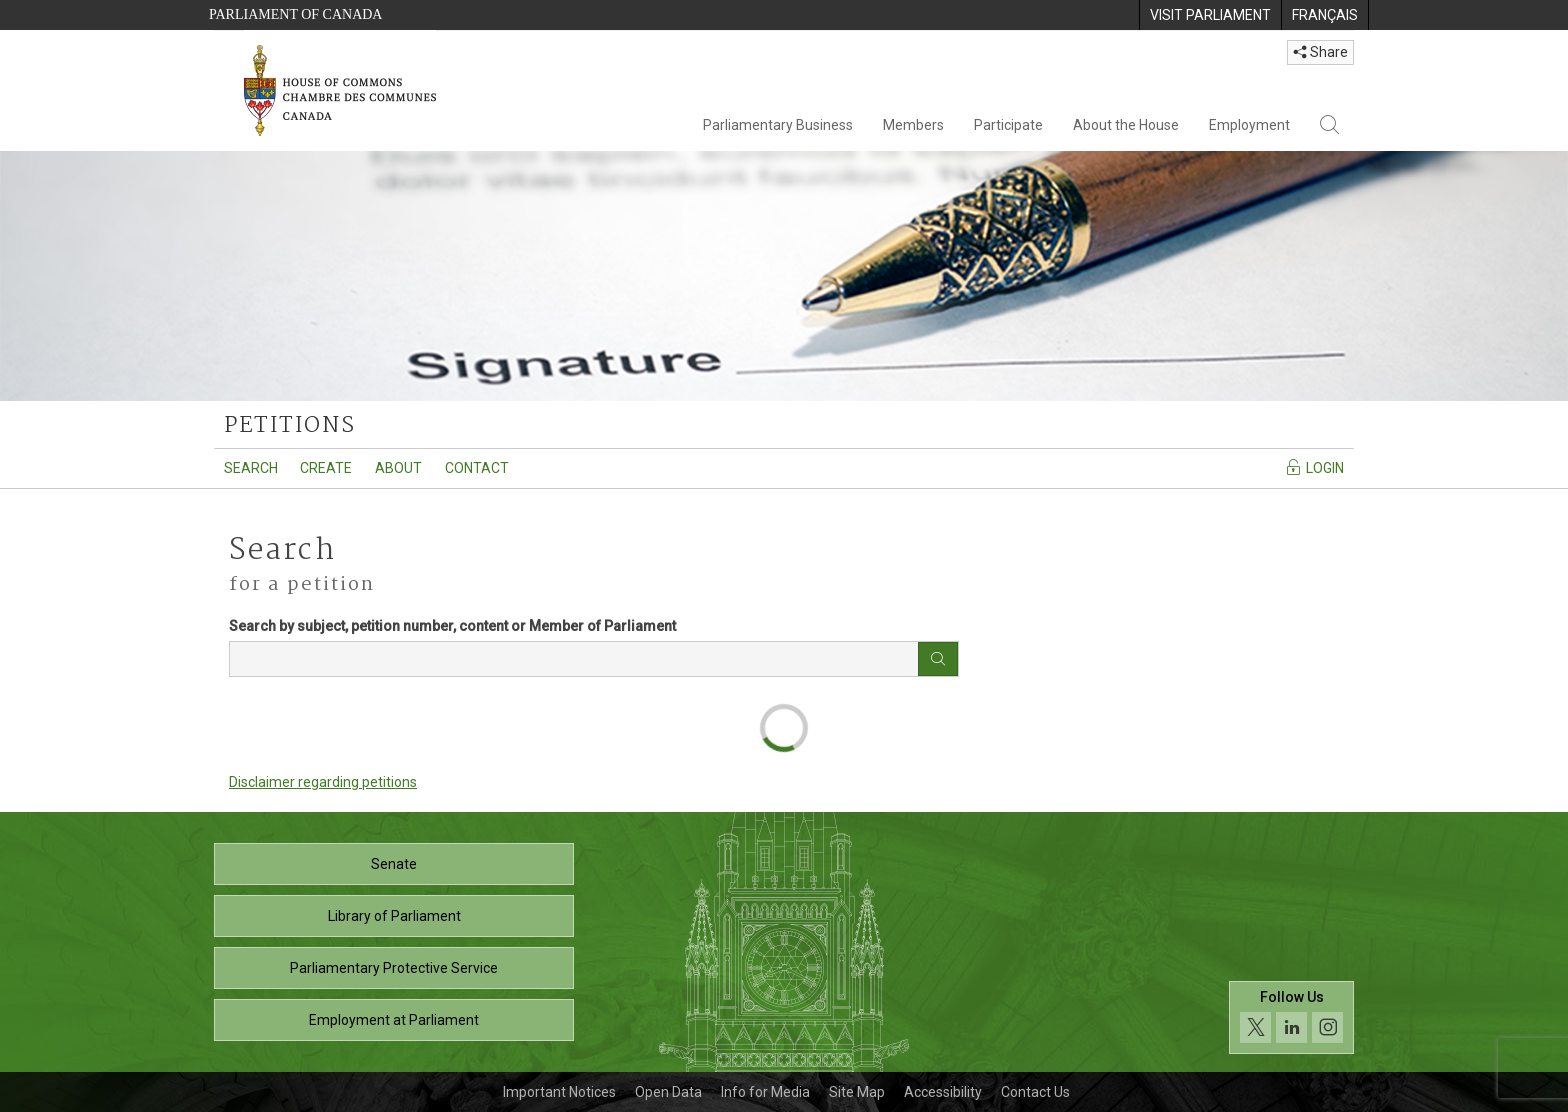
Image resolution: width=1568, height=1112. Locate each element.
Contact (477, 468)
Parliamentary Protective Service (394, 968)
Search (251, 468)
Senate (394, 864)
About (398, 468)
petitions (289, 426)
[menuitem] (1210, 15)
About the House (1126, 125)
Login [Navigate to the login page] (1314, 467)
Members (913, 125)
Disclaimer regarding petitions (323, 782)
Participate (1008, 125)
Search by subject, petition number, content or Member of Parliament (452, 626)
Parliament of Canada (295, 14)
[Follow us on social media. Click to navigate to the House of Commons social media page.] (1291, 1017)
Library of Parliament (394, 916)
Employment (1249, 125)
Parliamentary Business (778, 125)
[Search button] (938, 659)
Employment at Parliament (394, 1020)
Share (1320, 52)
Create (326, 468)
